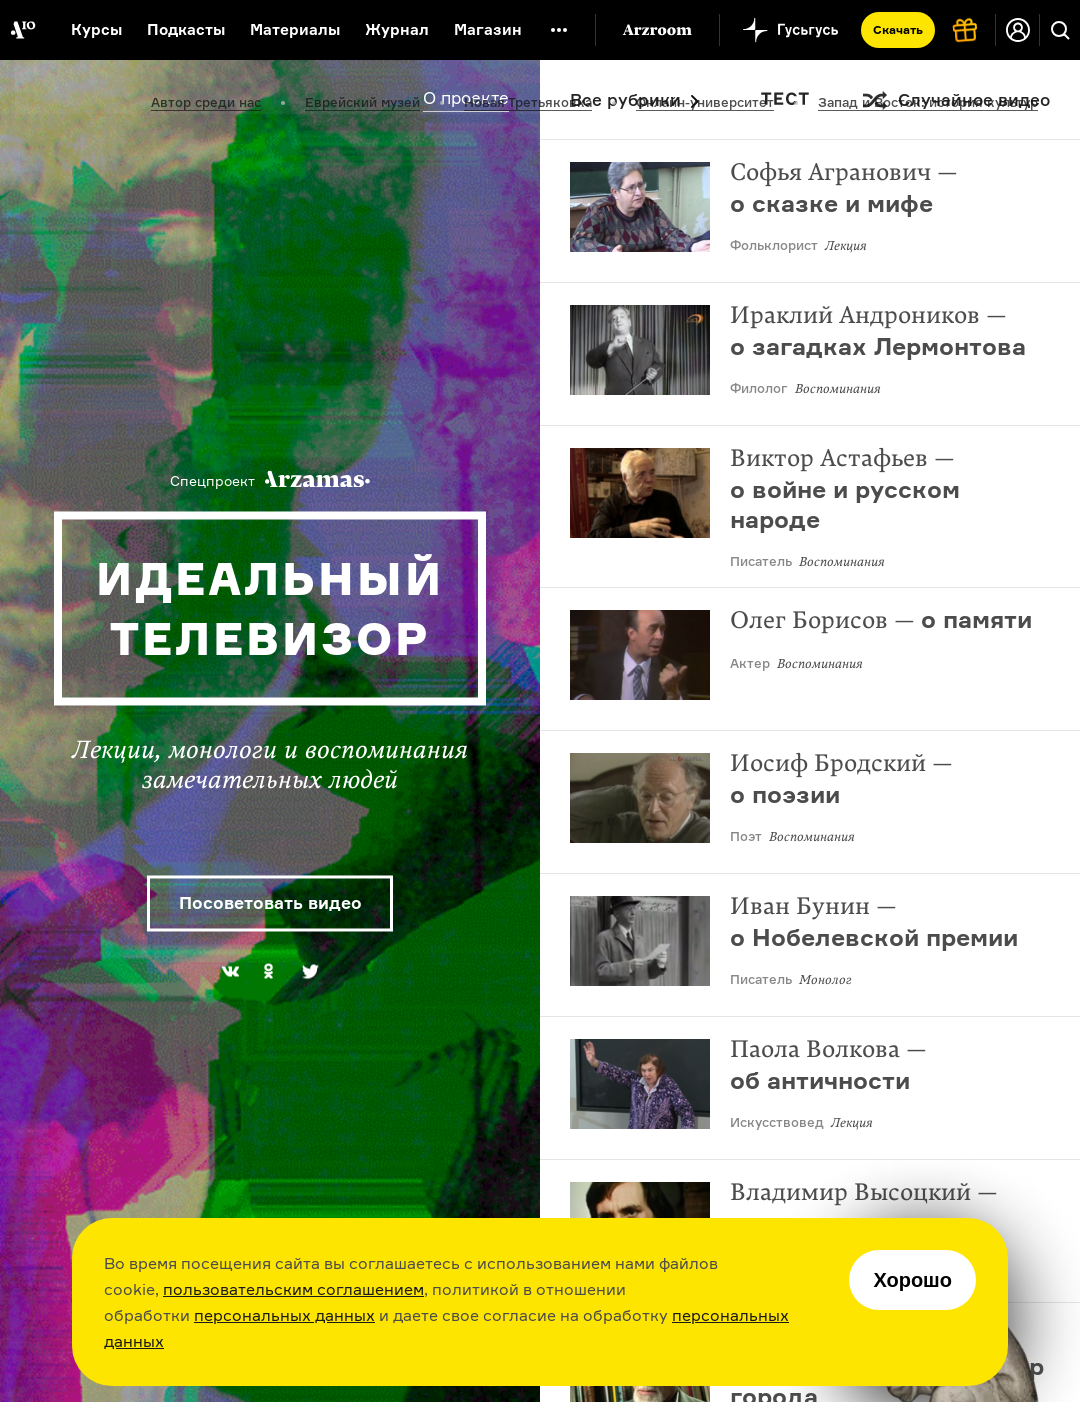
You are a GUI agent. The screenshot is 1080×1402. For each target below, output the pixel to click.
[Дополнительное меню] (559, 30)
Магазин (488, 29)
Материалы (295, 29)
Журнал (397, 29)
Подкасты (186, 29)
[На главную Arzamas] (22, 30)
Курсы (96, 29)
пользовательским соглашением (293, 1289)
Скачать (898, 29)
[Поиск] (1060, 30)
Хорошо (912, 1280)
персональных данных (284, 1315)
